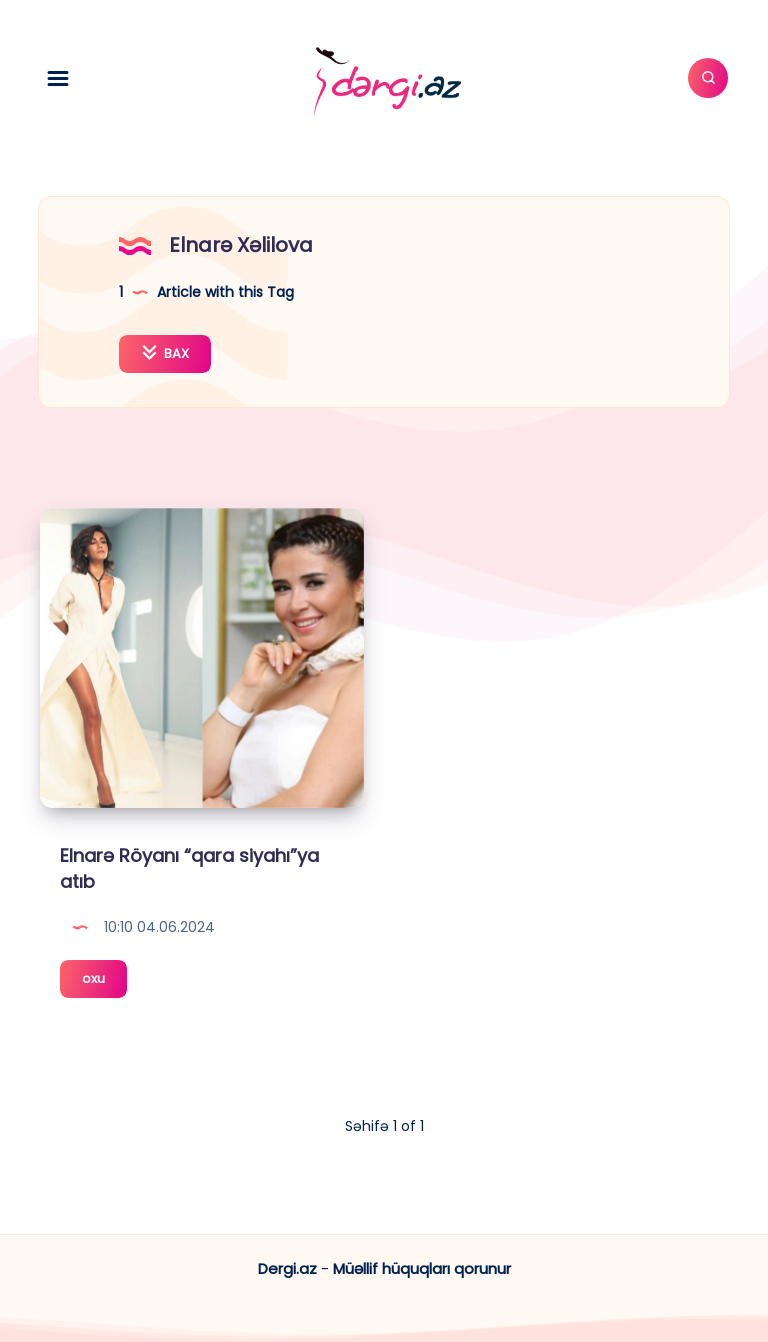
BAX (165, 353)
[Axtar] (708, 78)
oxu (104, 981)
